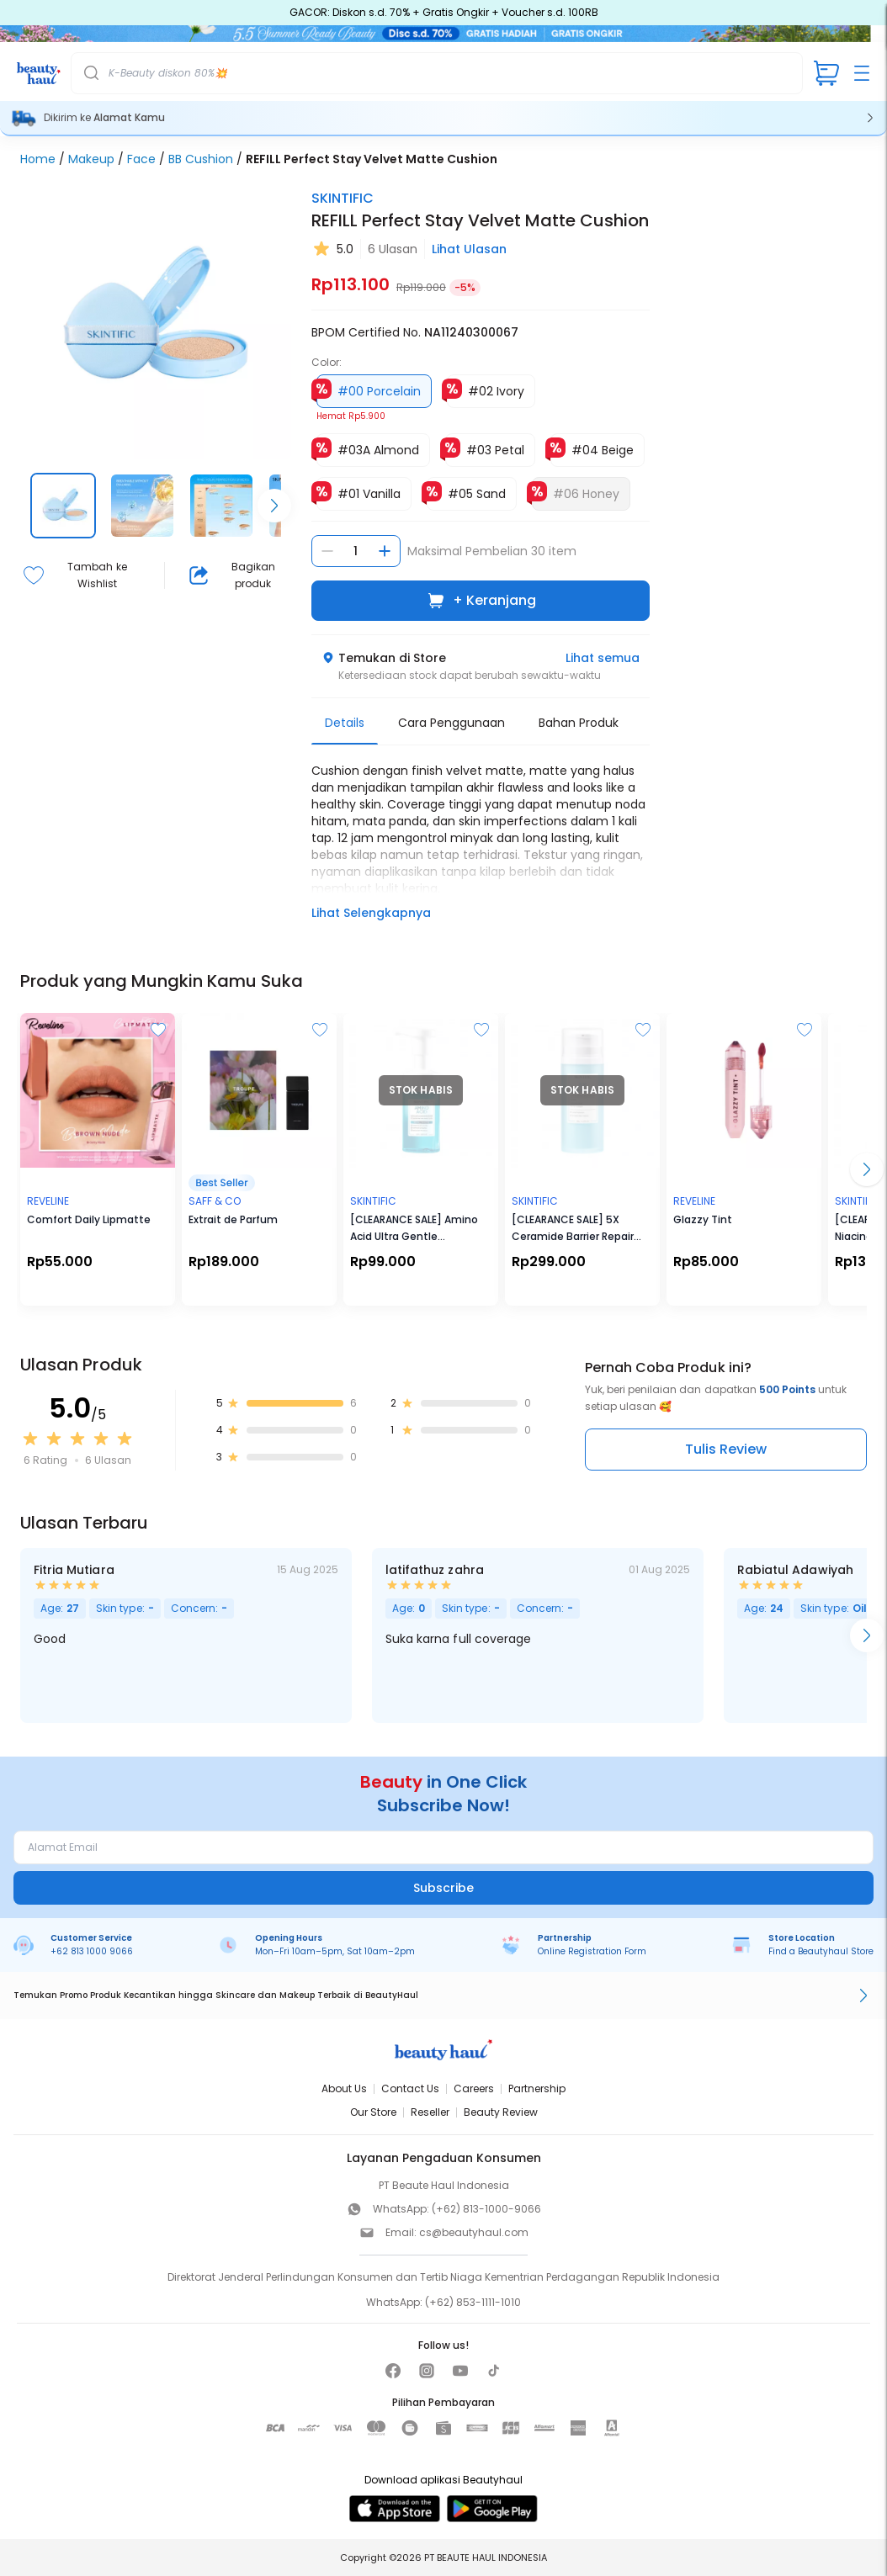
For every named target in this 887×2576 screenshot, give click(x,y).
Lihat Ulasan (469, 249)
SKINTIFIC (342, 198)
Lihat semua (603, 657)
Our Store (373, 2112)
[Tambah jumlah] (384, 551)
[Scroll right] (274, 505)
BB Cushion (200, 159)
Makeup (91, 159)
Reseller (430, 2112)
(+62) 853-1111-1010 (473, 2302)
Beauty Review (501, 2112)
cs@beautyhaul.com (473, 2232)
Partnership (537, 2088)
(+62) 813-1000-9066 (486, 2209)
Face (141, 159)
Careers (474, 2088)
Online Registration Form (592, 1951)
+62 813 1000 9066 (91, 1951)
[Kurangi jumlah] (327, 551)
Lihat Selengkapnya (371, 912)
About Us (344, 2088)
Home (38, 159)
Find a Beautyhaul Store (821, 1951)
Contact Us (410, 2088)
